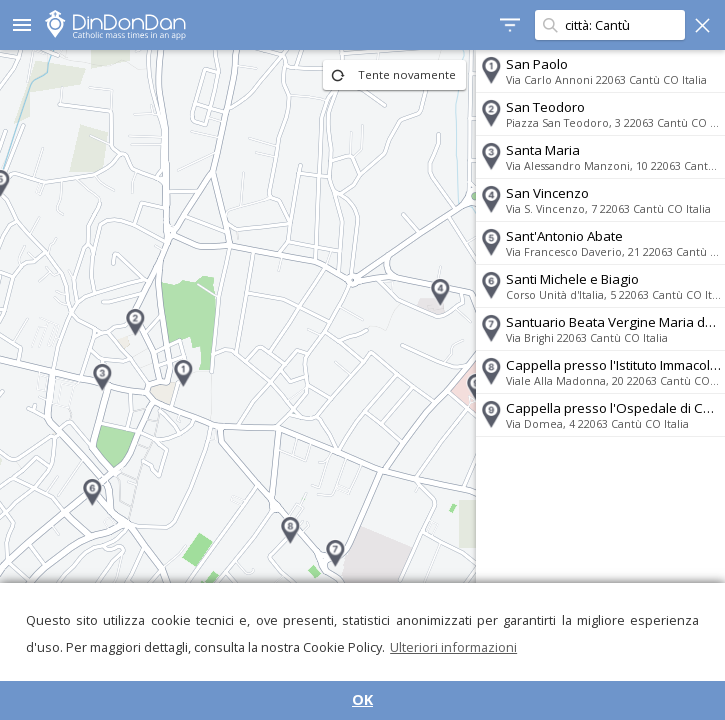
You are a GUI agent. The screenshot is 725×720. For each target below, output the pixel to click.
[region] (237, 385)
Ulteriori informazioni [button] (453, 647)
